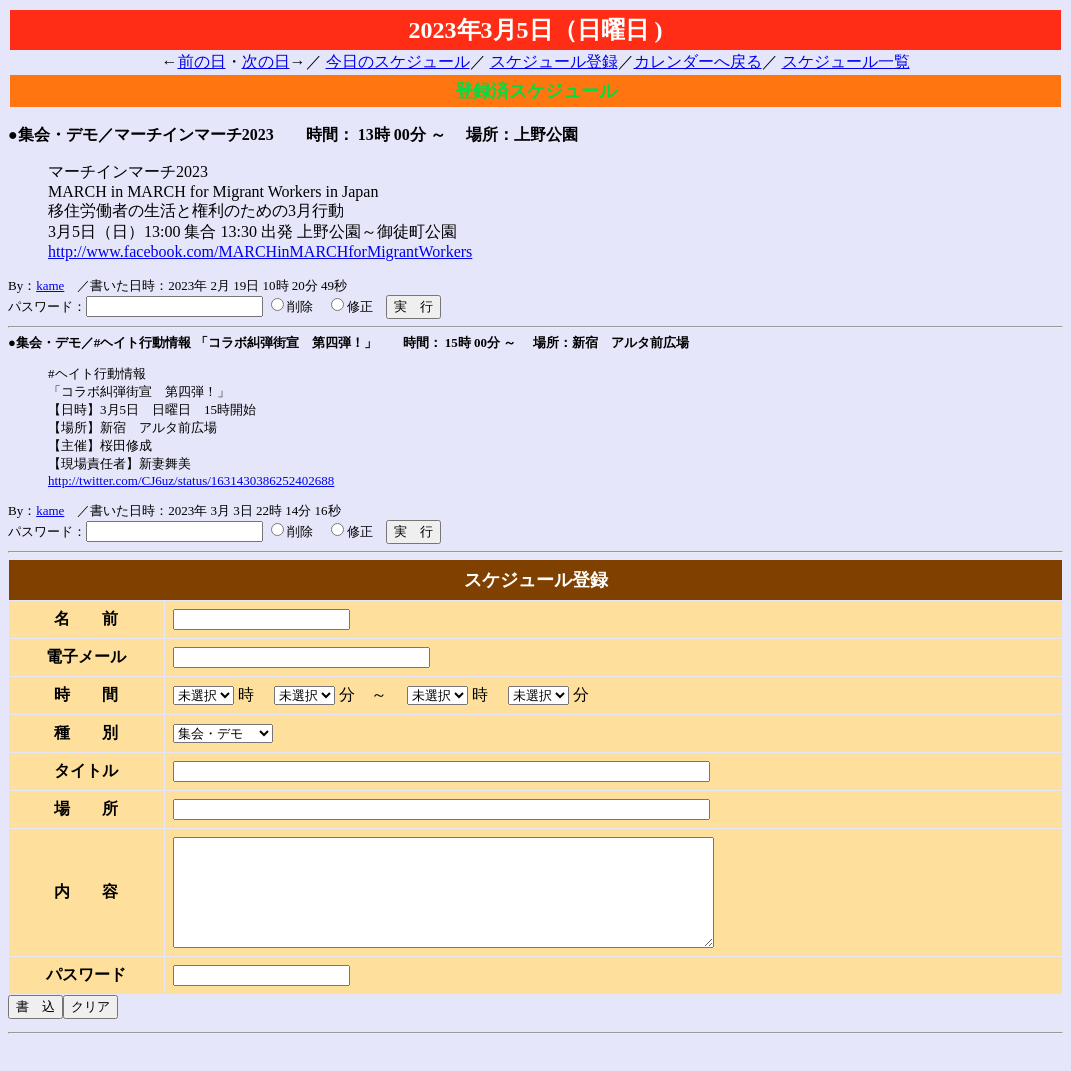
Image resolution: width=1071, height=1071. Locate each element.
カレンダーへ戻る (698, 61)
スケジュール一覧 (846, 61)
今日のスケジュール (398, 61)
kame (50, 285)
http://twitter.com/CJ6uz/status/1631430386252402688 (191, 480)
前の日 (202, 61)
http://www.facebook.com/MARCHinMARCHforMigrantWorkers (260, 251)
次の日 (266, 61)
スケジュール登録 (554, 61)
